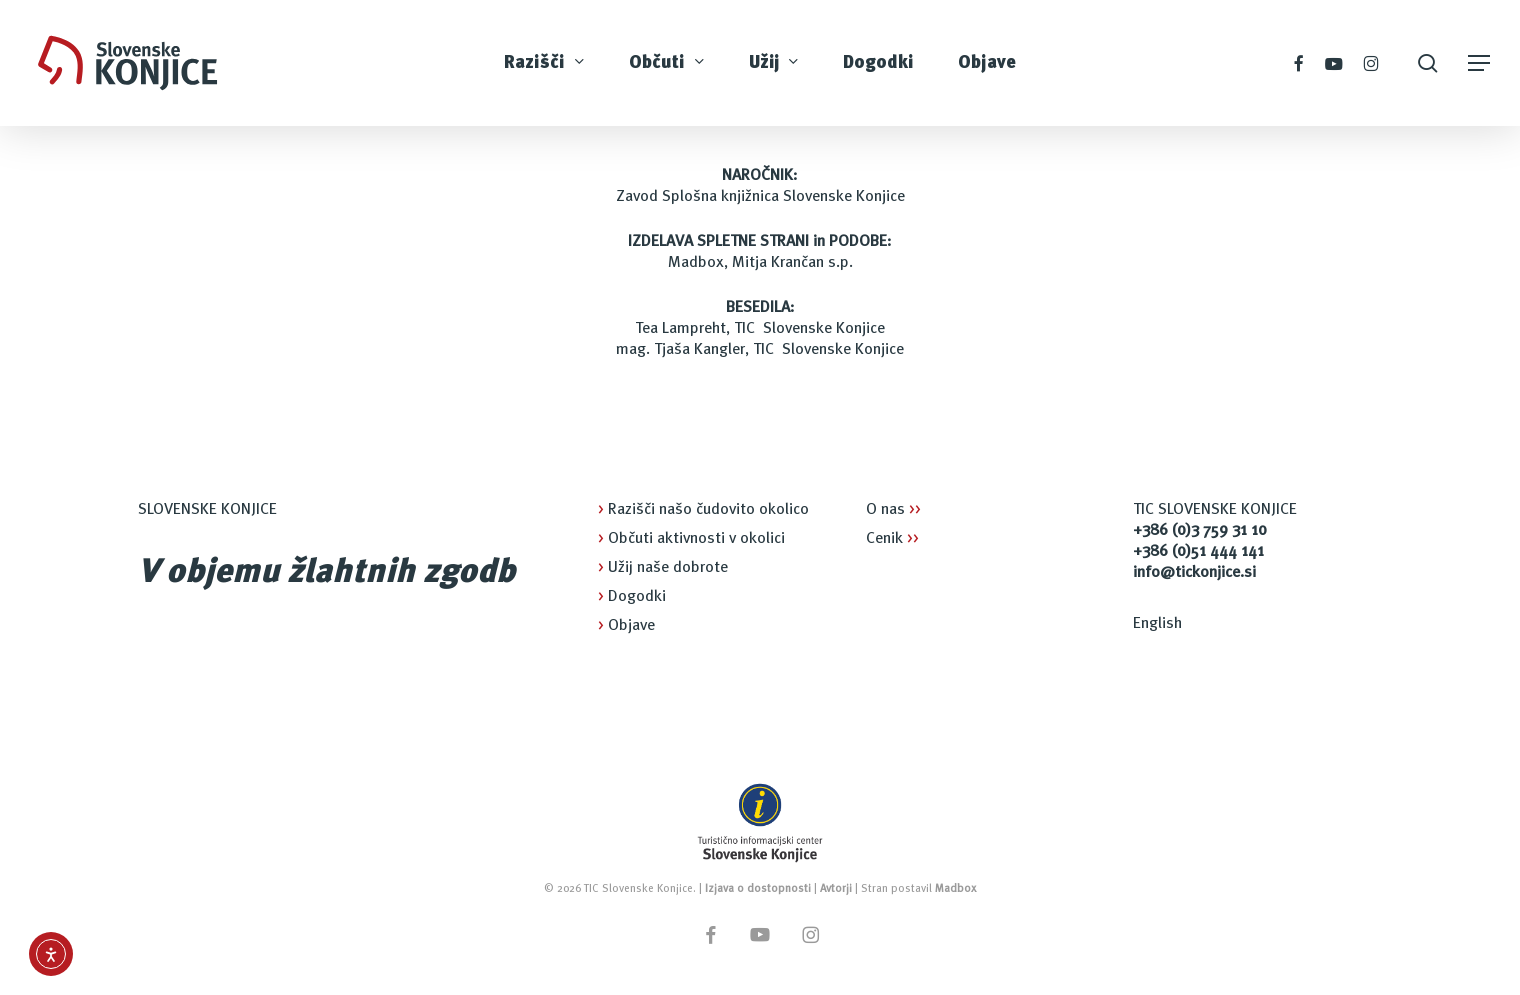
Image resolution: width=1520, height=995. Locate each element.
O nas (893, 510)
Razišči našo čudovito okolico (703, 510)
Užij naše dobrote (663, 568)
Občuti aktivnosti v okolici (691, 539)
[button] (1480, 63)
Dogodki (632, 597)
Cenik (892, 539)
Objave (626, 626)
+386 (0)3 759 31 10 (1200, 531)
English (1157, 624)
